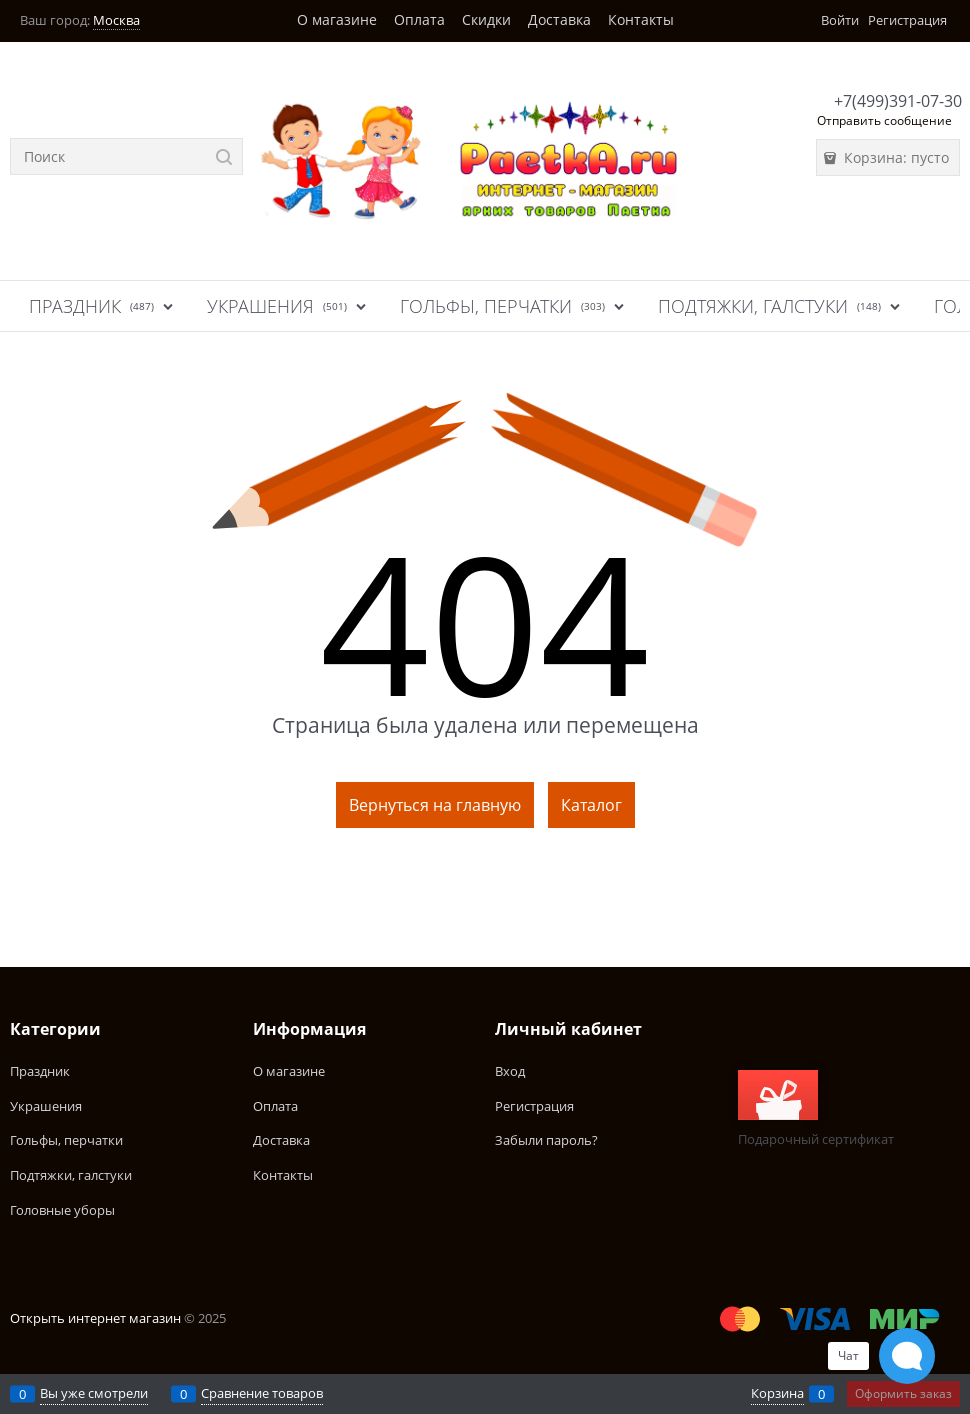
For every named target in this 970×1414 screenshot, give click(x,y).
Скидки (486, 19)
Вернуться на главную (435, 805)
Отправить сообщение (884, 120)
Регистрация (907, 20)
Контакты (641, 19)
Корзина (777, 1393)
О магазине (337, 19)
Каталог (591, 805)
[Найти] (224, 156)
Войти (840, 20)
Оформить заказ (903, 1393)
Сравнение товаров (262, 1393)
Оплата (419, 19)
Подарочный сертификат (816, 1109)
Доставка (559, 19)
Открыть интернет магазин (95, 1318)
